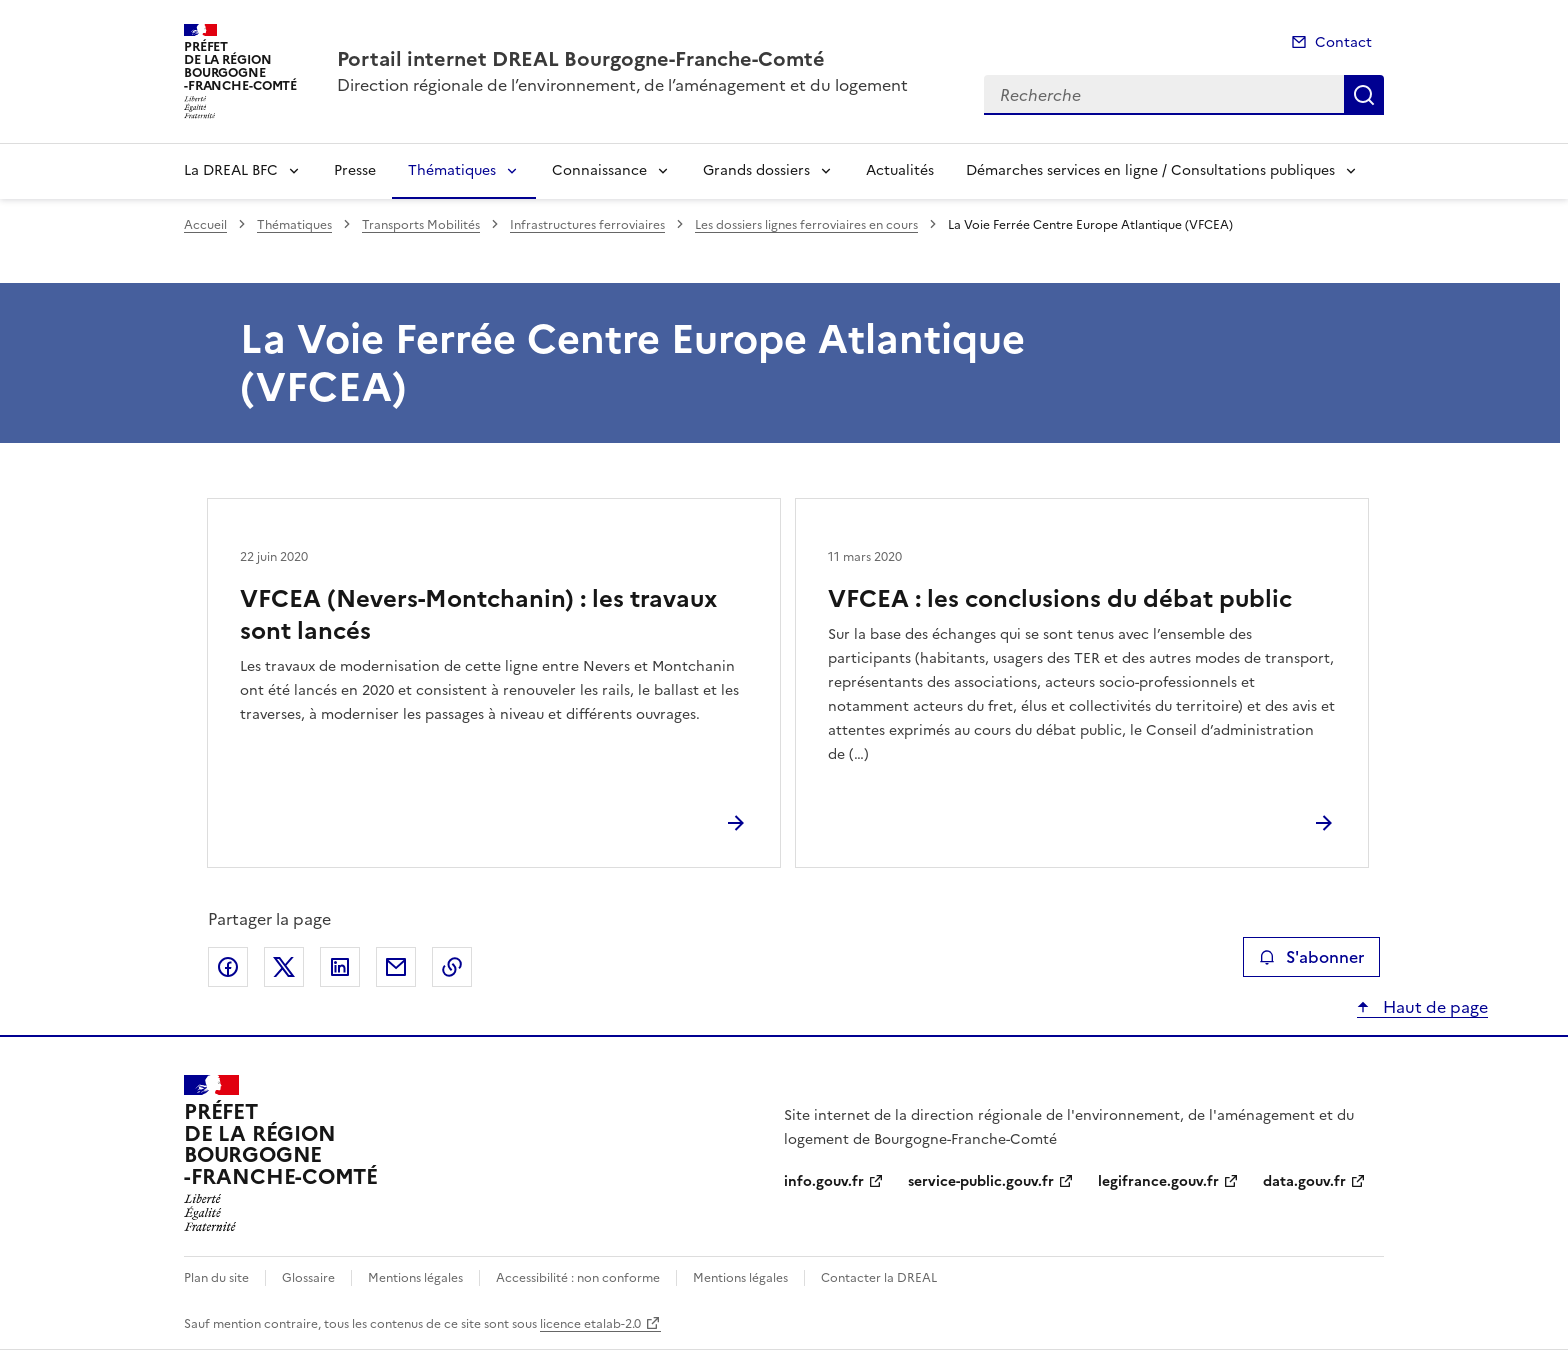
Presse (355, 170)
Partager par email (396, 967)
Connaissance (599, 170)
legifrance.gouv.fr (1158, 1181)
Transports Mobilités (421, 225)
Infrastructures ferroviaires (587, 225)
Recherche (1364, 95)
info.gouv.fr (824, 1181)
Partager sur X (284, 967)
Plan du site (216, 1278)
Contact (1343, 42)
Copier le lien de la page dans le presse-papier (452, 967)
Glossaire (308, 1278)
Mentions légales (415, 1278)
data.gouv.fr (1304, 1181)
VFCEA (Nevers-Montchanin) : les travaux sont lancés (478, 615)
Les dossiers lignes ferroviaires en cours (806, 225)
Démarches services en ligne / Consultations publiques (1150, 170)
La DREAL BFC (231, 170)
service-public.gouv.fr (981, 1181)
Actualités (900, 170)
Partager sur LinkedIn (340, 967)
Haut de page (1433, 1007)
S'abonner (1311, 957)
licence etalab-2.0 (590, 1324)
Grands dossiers (756, 170)
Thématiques (452, 170)
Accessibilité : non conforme (578, 1278)
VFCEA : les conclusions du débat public (1060, 599)
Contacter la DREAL (879, 1278)
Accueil (205, 225)
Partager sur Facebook (228, 967)
